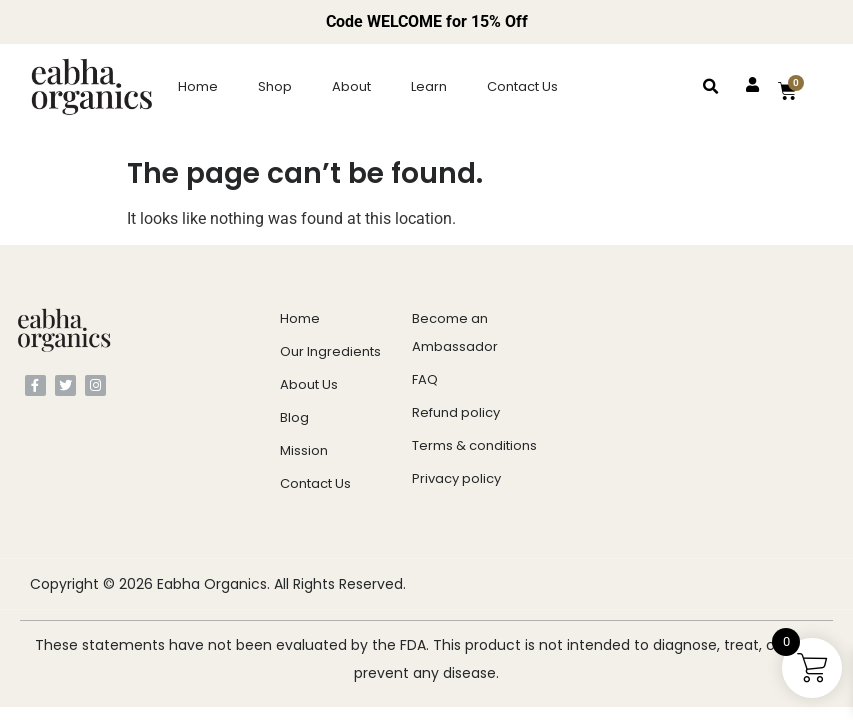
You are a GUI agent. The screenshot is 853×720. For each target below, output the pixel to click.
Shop (275, 86)
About (351, 86)
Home (198, 86)
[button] (711, 87)
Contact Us (522, 86)
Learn (429, 86)
